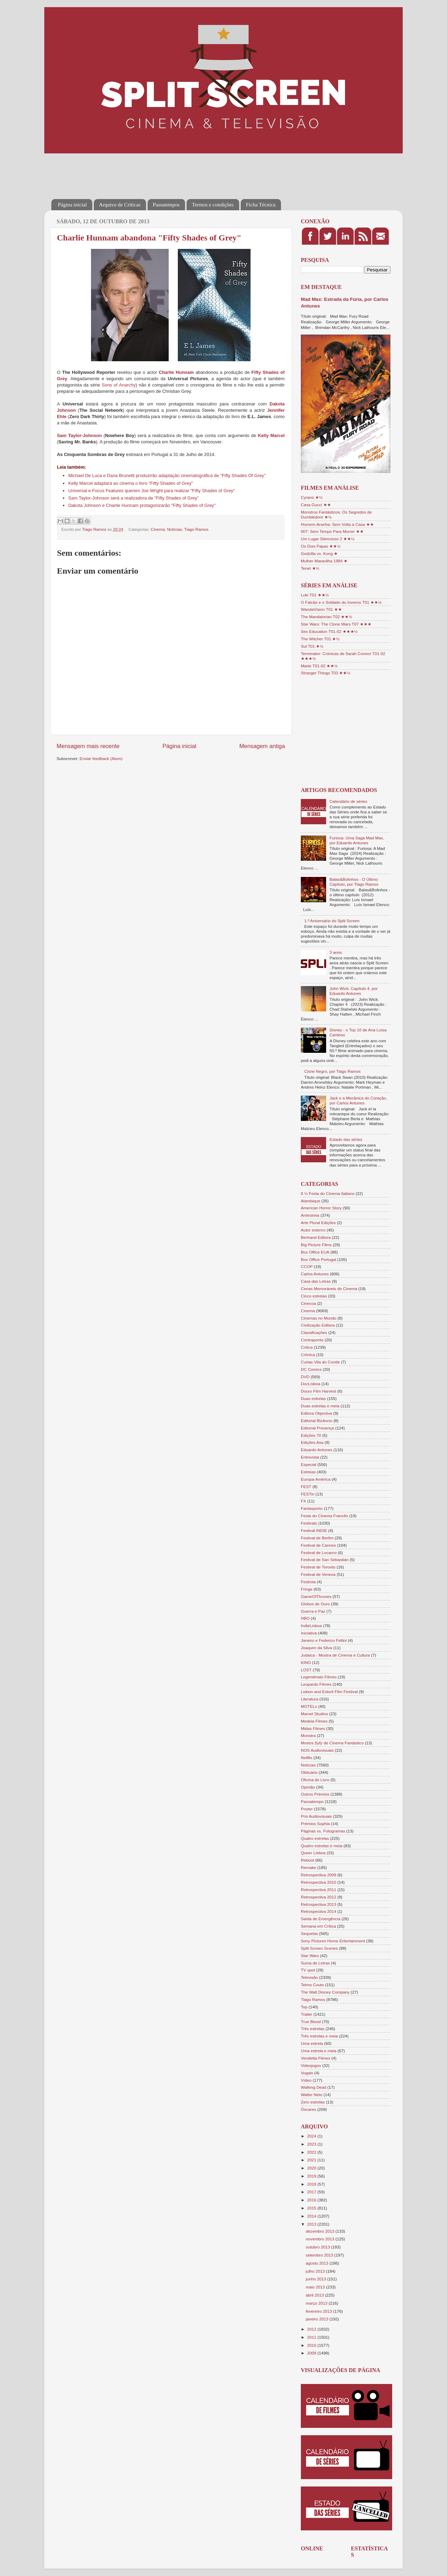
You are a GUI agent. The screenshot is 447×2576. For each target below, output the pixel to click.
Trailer (306, 2014)
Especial (308, 1464)
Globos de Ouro (315, 1603)
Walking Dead (313, 2087)
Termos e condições (213, 204)
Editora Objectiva (316, 1413)
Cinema (158, 529)
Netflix (306, 1757)
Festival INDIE (314, 1530)
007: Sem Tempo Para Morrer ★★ (332, 531)
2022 (312, 2152)
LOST (306, 1669)
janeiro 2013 (318, 2319)
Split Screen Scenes (319, 1948)
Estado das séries (346, 1139)
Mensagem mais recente (88, 746)
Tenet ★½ (310, 568)
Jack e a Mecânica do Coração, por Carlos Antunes (358, 1100)
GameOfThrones (316, 1596)
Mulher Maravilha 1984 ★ (324, 561)
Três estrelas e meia (319, 2036)
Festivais (309, 1523)
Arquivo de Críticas (120, 204)
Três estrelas (312, 2028)
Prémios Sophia (315, 1823)
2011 (312, 2337)
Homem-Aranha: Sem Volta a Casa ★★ (337, 524)
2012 (312, 2329)
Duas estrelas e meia (320, 1405)
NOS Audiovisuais (317, 1750)
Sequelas (309, 1933)
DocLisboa (310, 1383)
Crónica (308, 1354)
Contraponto (312, 1339)
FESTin (308, 1494)
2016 (312, 2200)
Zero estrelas (313, 2102)
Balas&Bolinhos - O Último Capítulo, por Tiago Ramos (354, 881)
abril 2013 (315, 2295)
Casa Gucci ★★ (316, 504)
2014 (312, 2216)
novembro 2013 (320, 2239)
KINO (306, 1662)
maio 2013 (316, 2287)
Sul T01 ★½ (312, 646)
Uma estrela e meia (318, 2050)
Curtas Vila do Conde (320, 1362)
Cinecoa (308, 1303)
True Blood (311, 2021)
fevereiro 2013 (319, 2311)
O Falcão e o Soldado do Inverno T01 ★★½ (341, 602)
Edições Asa (312, 1442)
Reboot (307, 1860)
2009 (312, 2353)
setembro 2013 (320, 2255)
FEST (306, 1486)
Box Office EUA (315, 1252)
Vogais (307, 2072)
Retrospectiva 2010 (318, 1882)
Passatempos (166, 204)
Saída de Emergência (320, 1918)
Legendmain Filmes (319, 1677)
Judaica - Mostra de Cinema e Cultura (335, 1655)
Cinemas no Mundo (318, 1318)
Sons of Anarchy (118, 385)
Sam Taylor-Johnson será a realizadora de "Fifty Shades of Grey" (133, 498)
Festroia (308, 1581)
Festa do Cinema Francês (324, 1515)
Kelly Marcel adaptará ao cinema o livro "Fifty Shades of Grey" (130, 483)
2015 (312, 2208)
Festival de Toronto (318, 1567)
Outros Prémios (315, 1794)
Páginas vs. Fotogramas (323, 1831)
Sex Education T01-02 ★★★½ (329, 631)
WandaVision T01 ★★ (321, 609)
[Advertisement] (179, 171)
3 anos (336, 952)
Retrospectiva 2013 (318, 1904)
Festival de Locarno (319, 1552)
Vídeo (306, 2080)
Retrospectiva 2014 (318, 1911)
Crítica (307, 1347)
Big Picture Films (316, 1244)
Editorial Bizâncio (316, 1420)
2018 (312, 2184)
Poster (307, 1808)
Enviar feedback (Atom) (101, 758)
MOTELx (309, 1706)
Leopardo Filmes (316, 1684)
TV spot (308, 1970)
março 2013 (317, 2303)
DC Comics (311, 1369)
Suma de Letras (315, 1963)
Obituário (309, 1772)
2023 (312, 2144)
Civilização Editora (318, 1325)
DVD (305, 1376)
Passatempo (312, 1801)
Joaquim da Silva (316, 1647)
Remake (308, 1867)
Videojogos (311, 2065)
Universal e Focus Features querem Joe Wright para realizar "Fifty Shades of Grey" (151, 490)
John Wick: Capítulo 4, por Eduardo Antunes (354, 991)
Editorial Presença (317, 1428)
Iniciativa (309, 1633)
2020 (312, 2168)
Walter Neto (311, 2094)
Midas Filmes (313, 1728)
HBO (305, 1618)
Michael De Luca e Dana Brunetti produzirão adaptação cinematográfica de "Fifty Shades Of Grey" (167, 475)
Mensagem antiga (262, 746)
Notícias (174, 529)
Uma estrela (312, 2043)
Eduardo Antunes (316, 1449)
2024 (312, 2136)
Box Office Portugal (318, 1259)
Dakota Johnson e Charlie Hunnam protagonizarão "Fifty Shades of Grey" (141, 505)
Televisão (309, 1977)
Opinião (308, 1787)
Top (304, 2006)
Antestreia (310, 1215)
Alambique (310, 1200)
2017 (312, 2191)
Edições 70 (311, 1435)
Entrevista (310, 1457)
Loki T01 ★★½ (315, 595)
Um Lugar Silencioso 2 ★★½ (328, 538)
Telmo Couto (312, 1984)
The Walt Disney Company (325, 1992)
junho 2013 (316, 2279)
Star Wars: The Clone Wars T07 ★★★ (336, 624)
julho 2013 (316, 2271)
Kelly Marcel (271, 435)
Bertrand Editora (316, 1237)
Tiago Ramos (196, 529)
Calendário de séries (348, 801)
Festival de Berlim (317, 1537)
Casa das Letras (316, 1281)
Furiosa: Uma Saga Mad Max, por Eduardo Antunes (357, 840)
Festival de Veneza (318, 1574)
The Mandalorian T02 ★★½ (326, 616)
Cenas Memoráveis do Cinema (329, 1288)
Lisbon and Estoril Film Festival (329, 1691)
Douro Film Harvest (318, 1391)
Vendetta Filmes (315, 2058)
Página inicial (72, 204)
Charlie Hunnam (176, 372)
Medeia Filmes (314, 1721)
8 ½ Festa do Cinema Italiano (328, 1193)
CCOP (307, 1266)
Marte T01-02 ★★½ (319, 665)
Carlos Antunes (315, 1274)
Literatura (309, 1699)
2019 (312, 2176)
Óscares (308, 2109)
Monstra (308, 1735)
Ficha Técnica (261, 204)
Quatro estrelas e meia (321, 1845)
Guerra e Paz (313, 1611)
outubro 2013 (318, 2247)
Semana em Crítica (318, 1926)
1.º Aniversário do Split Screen (332, 920)
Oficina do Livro (315, 1779)
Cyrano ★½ (312, 497)
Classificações (314, 1332)
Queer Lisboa (313, 1852)
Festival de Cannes (318, 1545)
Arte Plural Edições (318, 1222)
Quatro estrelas (315, 1838)
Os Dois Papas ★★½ (321, 546)
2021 (312, 2160)
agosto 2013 (318, 2263)
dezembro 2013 (320, 2231)
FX (303, 1501)
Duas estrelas (313, 1398)
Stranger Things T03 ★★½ (325, 673)
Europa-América (315, 1479)
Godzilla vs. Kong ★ (319, 553)
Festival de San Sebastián (325, 1559)
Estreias (308, 1471)
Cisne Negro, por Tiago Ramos (332, 1071)
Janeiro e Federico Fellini (324, 1640)
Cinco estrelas (314, 1296)
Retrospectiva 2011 (318, 1889)
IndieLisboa (311, 1625)
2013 (312, 2224)
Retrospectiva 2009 (318, 1874)
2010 (312, 2345)
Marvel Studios (314, 1713)
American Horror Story (321, 1208)
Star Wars (310, 1955)
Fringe (306, 1589)
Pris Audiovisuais (316, 1816)
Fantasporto (312, 1508)
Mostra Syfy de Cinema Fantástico (332, 1743)
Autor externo (313, 1230)
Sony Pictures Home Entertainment (333, 1940)
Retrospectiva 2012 (318, 1897)
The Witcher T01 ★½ (320, 638)
